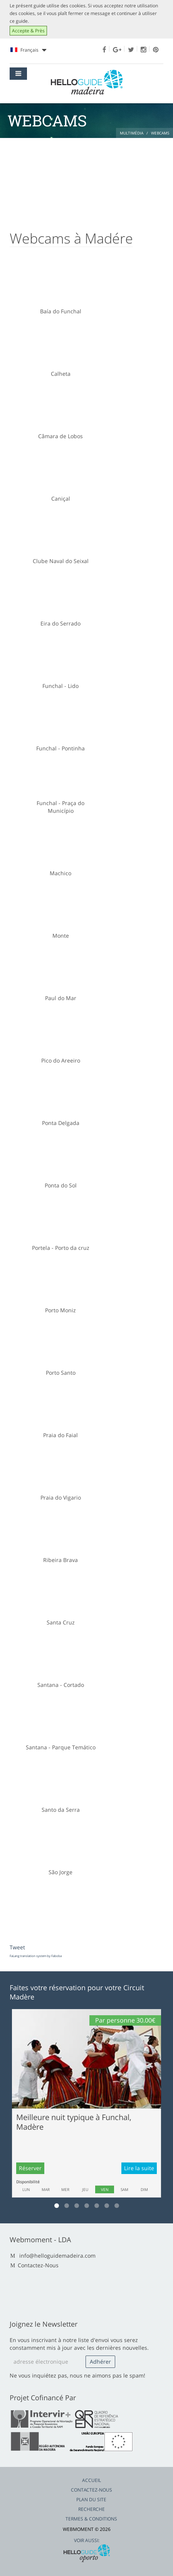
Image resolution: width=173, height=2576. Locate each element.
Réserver (30, 2168)
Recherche (91, 2509)
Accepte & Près (28, 30)
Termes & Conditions (91, 2518)
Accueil (91, 2480)
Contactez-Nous (38, 2265)
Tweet (17, 1947)
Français (28, 50)
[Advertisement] (86, 180)
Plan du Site (91, 2499)
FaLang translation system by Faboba (36, 1956)
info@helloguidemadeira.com (57, 2255)
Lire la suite (139, 2168)
